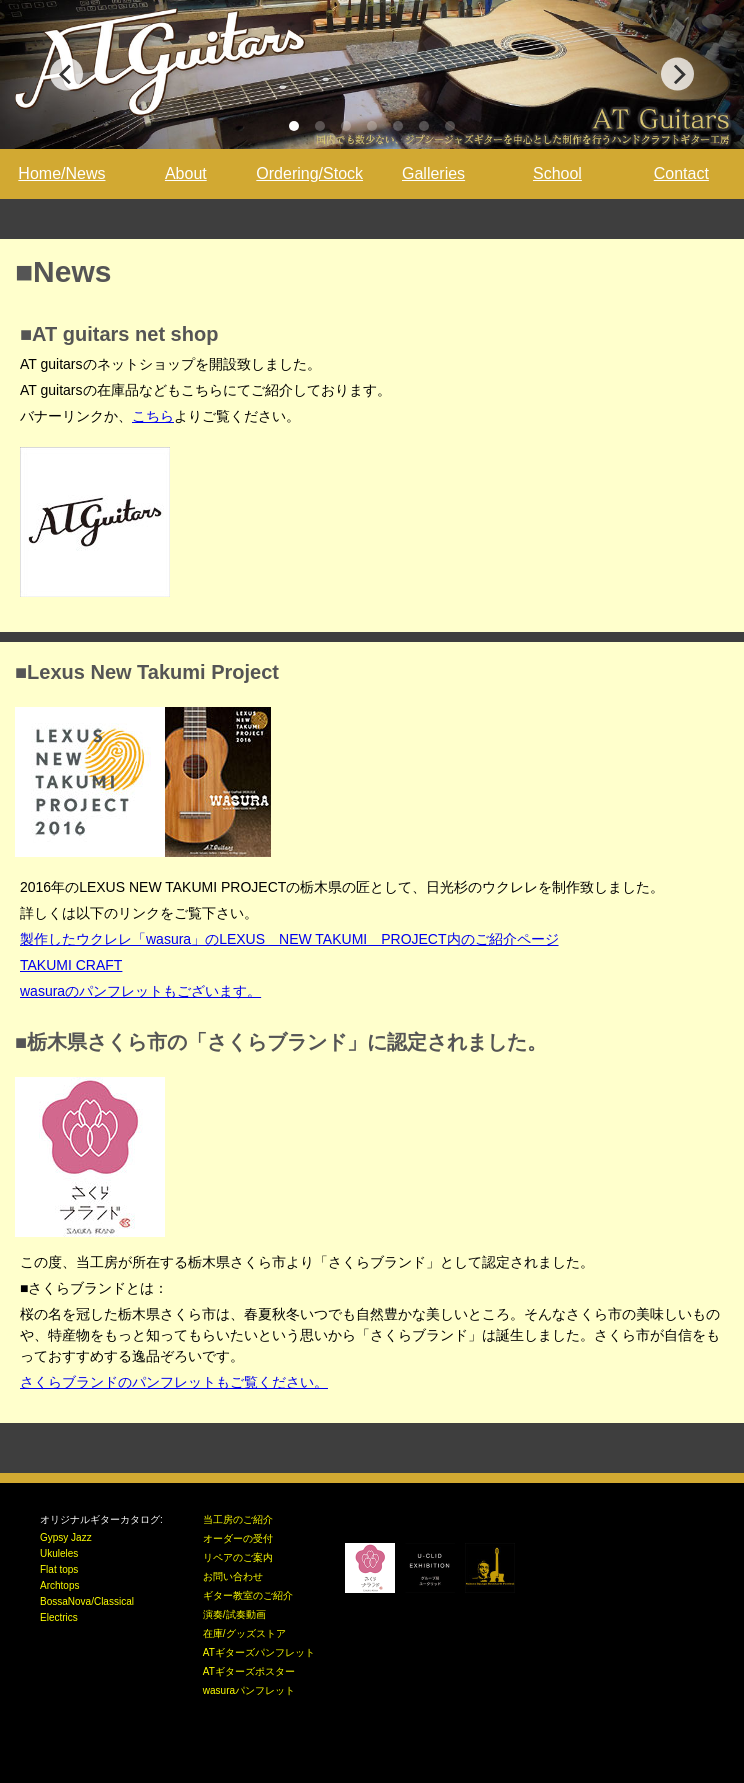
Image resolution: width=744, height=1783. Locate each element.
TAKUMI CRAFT (71, 965)
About (186, 173)
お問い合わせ (233, 1576)
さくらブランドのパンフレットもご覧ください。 (174, 1382)
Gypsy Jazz (66, 1537)
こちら (153, 416)
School (557, 173)
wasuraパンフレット (249, 1690)
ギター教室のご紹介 (248, 1595)
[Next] (677, 74)
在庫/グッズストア (244, 1633)
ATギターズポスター (249, 1671)
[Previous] (66, 74)
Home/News (61, 173)
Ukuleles (59, 1553)
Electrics (59, 1617)
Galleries (433, 173)
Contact (681, 173)
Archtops (59, 1585)
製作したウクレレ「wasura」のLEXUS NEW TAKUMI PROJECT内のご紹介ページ (289, 939)
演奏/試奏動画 (234, 1614)
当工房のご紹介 (238, 1519)
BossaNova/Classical (87, 1601)
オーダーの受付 (238, 1538)
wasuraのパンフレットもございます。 (140, 991)
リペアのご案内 (238, 1557)
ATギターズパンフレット (259, 1652)
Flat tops (59, 1569)
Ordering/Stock (309, 173)
